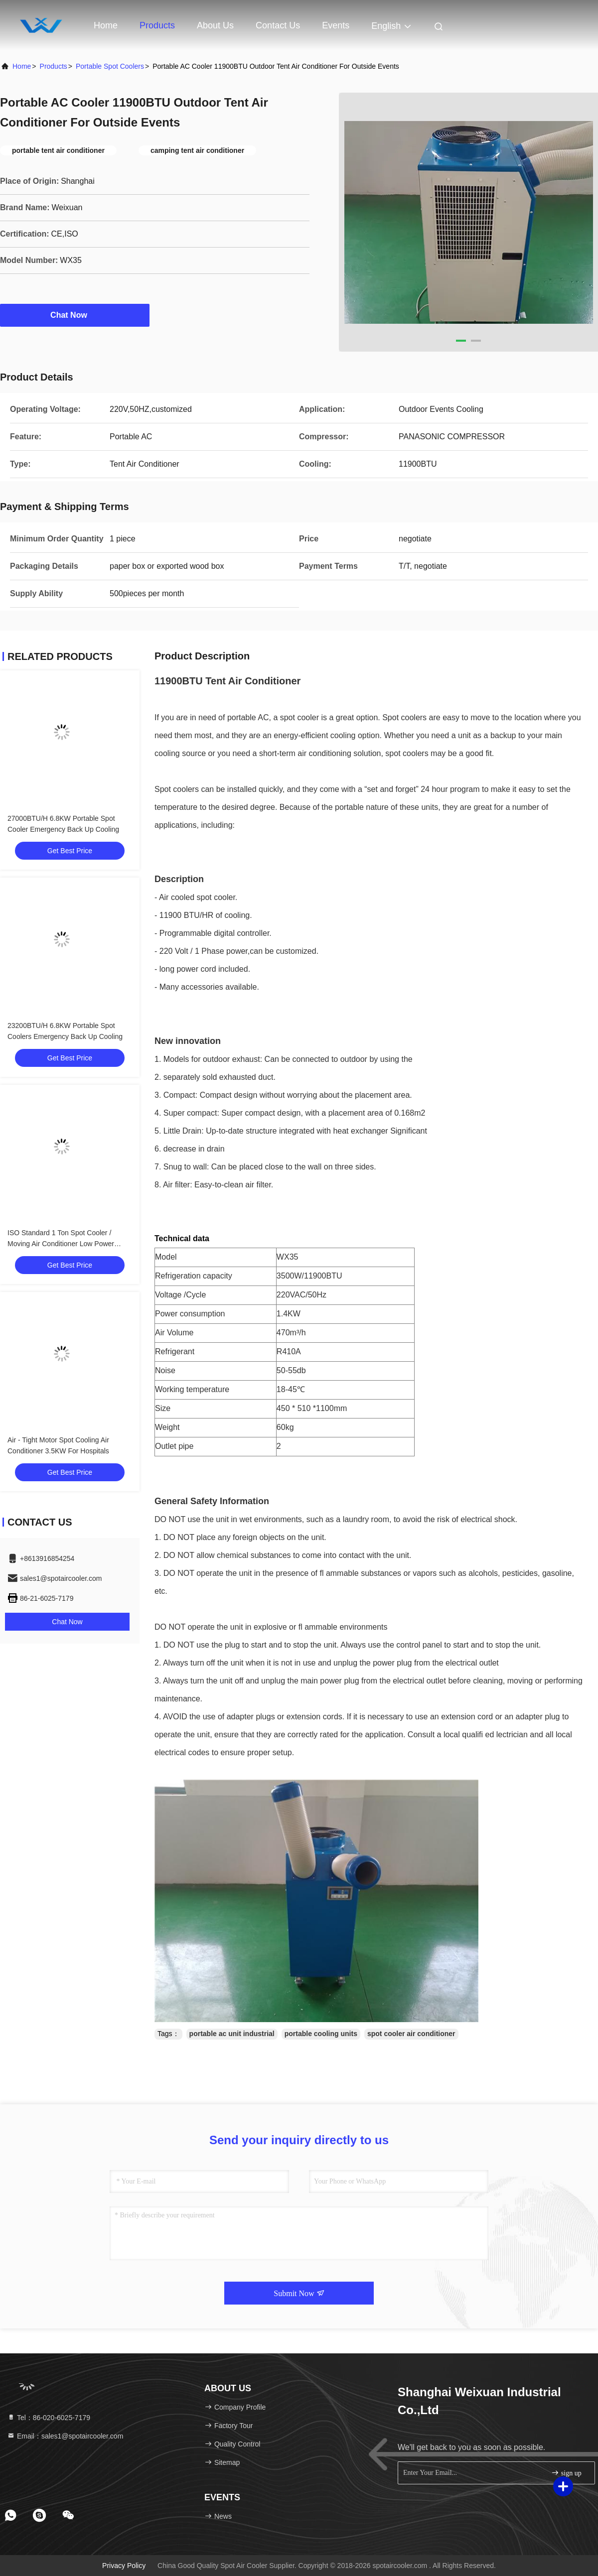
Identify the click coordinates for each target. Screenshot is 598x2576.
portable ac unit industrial (232, 2034)
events (335, 25)
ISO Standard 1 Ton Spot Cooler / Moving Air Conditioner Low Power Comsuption (60, 1244)
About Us (215, 25)
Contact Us (278, 25)
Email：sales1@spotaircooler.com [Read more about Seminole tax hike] (65, 2436)
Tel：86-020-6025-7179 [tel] (48, 2418)
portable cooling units (321, 2034)
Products (157, 25)
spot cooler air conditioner (411, 2034)
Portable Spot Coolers (110, 66)
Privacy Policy (124, 2566)
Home (106, 25)
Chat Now (74, 315)
